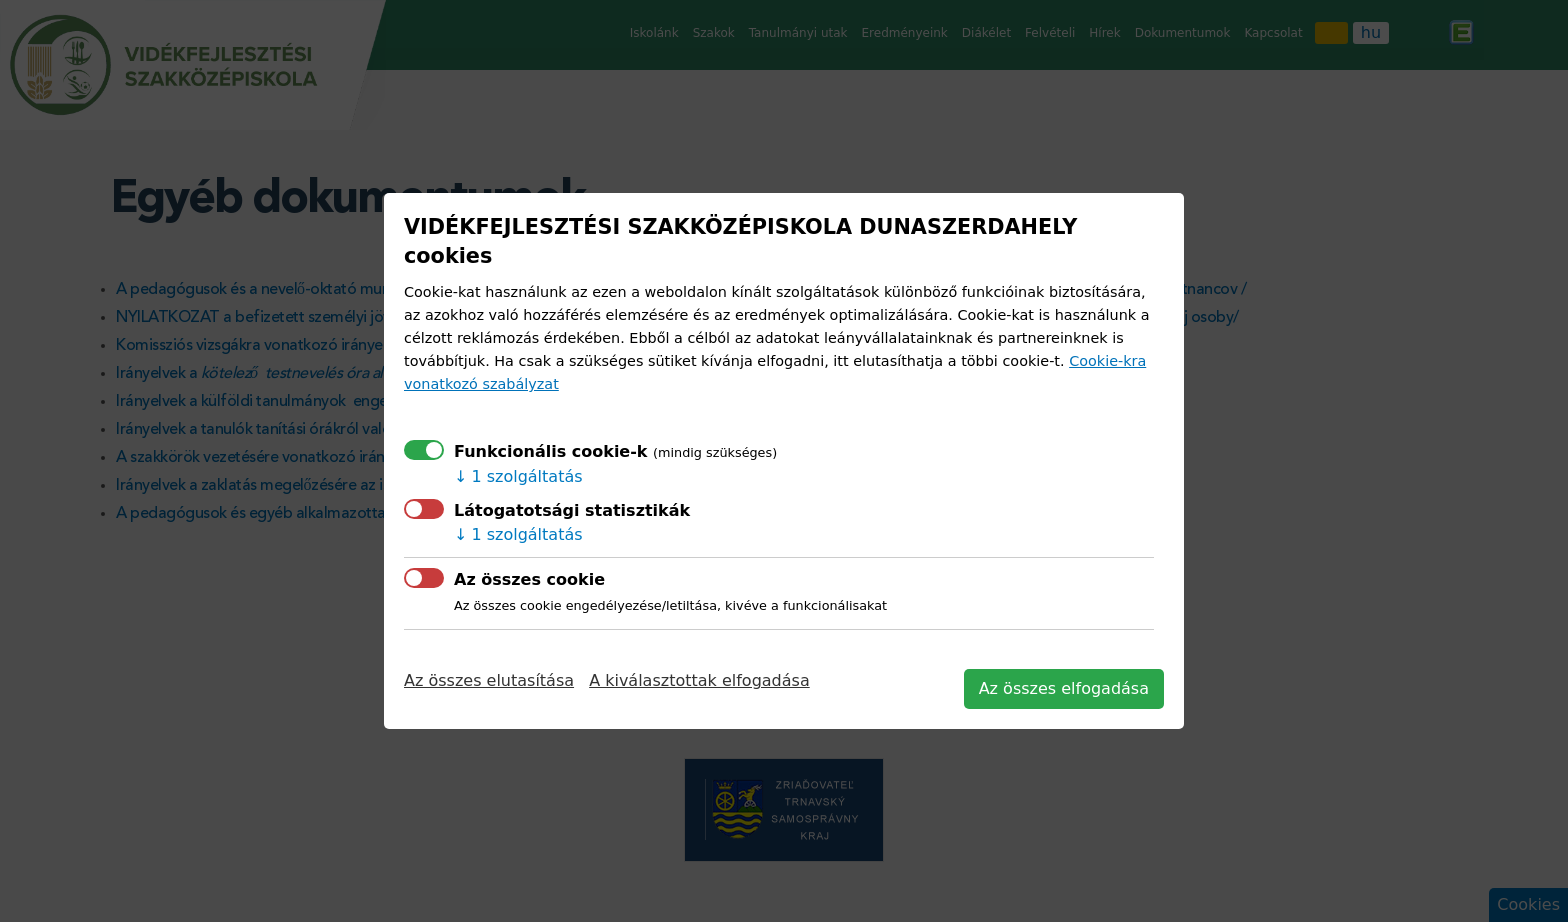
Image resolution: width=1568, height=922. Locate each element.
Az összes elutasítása (489, 680)
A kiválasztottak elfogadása (699, 680)
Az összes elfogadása (1064, 688)
